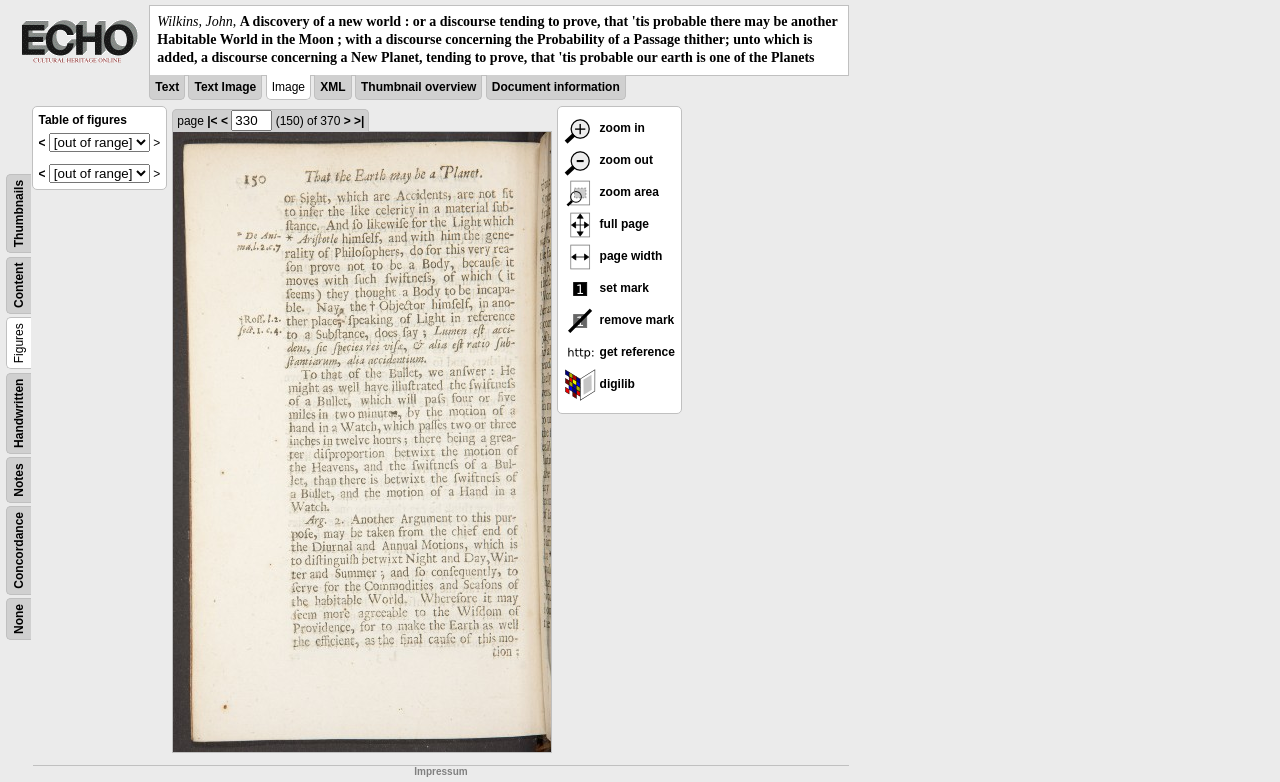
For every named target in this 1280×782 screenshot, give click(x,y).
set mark (606, 288)
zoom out (608, 160)
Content (19, 284)
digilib (599, 384)
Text (167, 87)
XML (332, 87)
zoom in (604, 128)
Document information (556, 87)
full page (606, 224)
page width (613, 256)
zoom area (611, 192)
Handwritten (19, 412)
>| (359, 121)
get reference (619, 352)
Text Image (225, 87)
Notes (19, 479)
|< (212, 121)
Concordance (19, 550)
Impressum (440, 771)
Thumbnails (19, 212)
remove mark (619, 320)
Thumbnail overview (418, 87)
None (19, 619)
